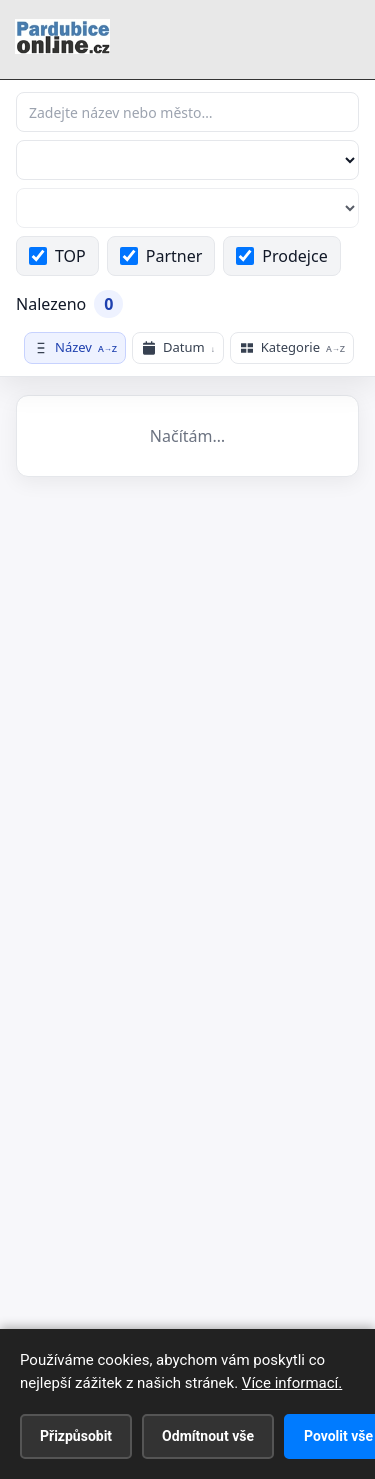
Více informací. (292, 1383)
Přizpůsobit (76, 1436)
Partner (161, 256)
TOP (57, 256)
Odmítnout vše (208, 1436)
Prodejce (281, 256)
